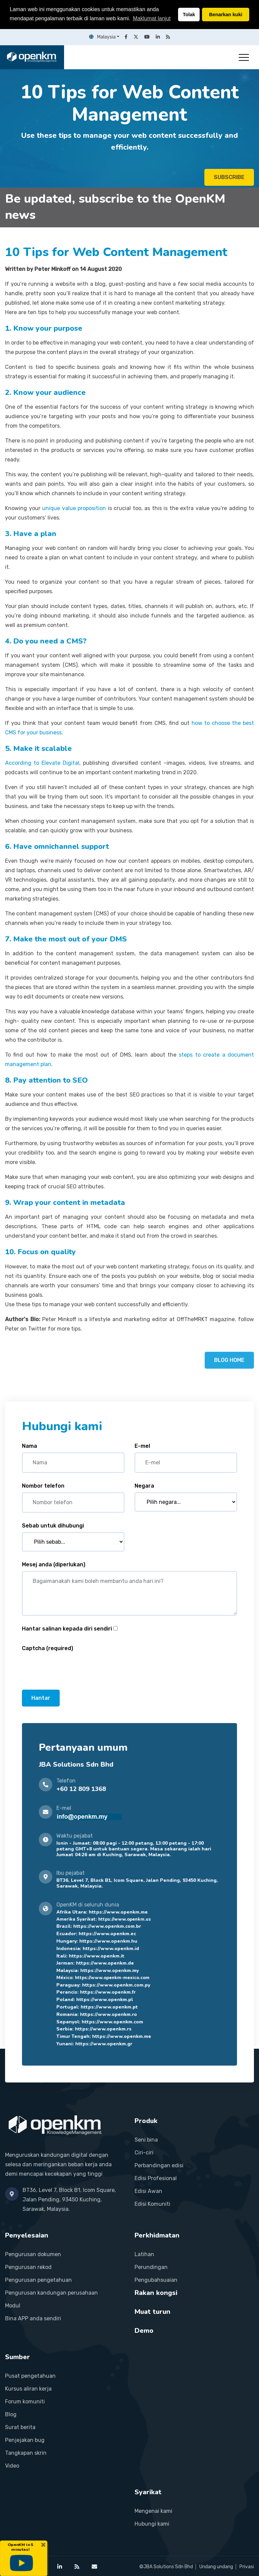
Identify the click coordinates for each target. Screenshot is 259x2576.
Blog (11, 2414)
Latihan (144, 2254)
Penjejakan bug (25, 2440)
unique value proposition (74, 508)
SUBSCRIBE (229, 177)
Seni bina (146, 2140)
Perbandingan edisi (159, 2165)
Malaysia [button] (102, 37)
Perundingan (151, 2267)
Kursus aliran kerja (28, 2388)
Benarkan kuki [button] (225, 14)
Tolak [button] (189, 14)
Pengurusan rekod (28, 2267)
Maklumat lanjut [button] (152, 18)
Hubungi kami (152, 2524)
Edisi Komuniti (152, 2204)
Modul (12, 2305)
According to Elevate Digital (42, 763)
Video (12, 2466)
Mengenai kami (153, 2511)
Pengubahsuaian (156, 2280)
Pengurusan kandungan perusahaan (51, 2293)
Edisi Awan (148, 2191)
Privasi (246, 2567)
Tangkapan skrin (26, 2453)
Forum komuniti (25, 2401)
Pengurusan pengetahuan (38, 2280)
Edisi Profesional (156, 2178)
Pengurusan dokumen (33, 2254)
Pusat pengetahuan (30, 2376)
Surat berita (20, 2427)
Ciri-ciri (144, 2152)
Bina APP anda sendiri (33, 2318)
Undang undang (216, 2567)
